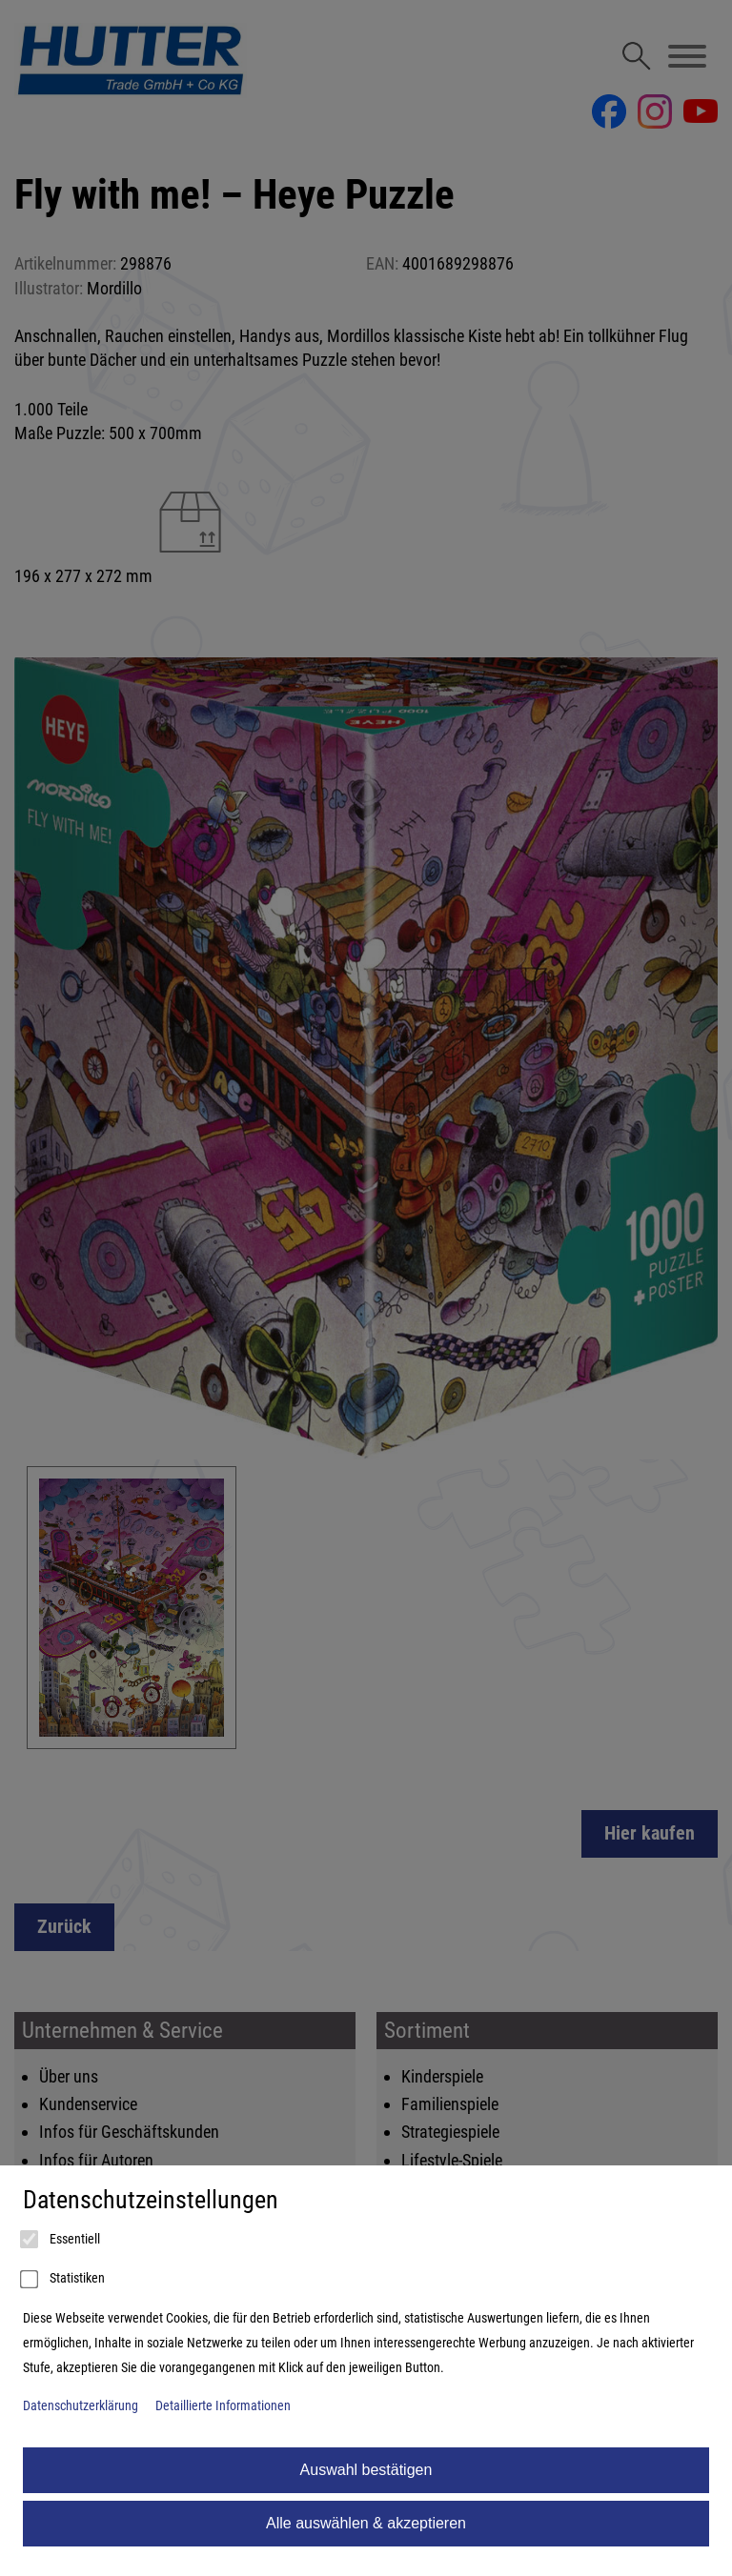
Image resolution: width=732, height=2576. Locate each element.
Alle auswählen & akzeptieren (366, 2523)
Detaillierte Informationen (223, 2406)
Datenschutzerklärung (80, 2406)
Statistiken (64, 2279)
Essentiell (61, 2239)
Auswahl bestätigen (366, 2470)
